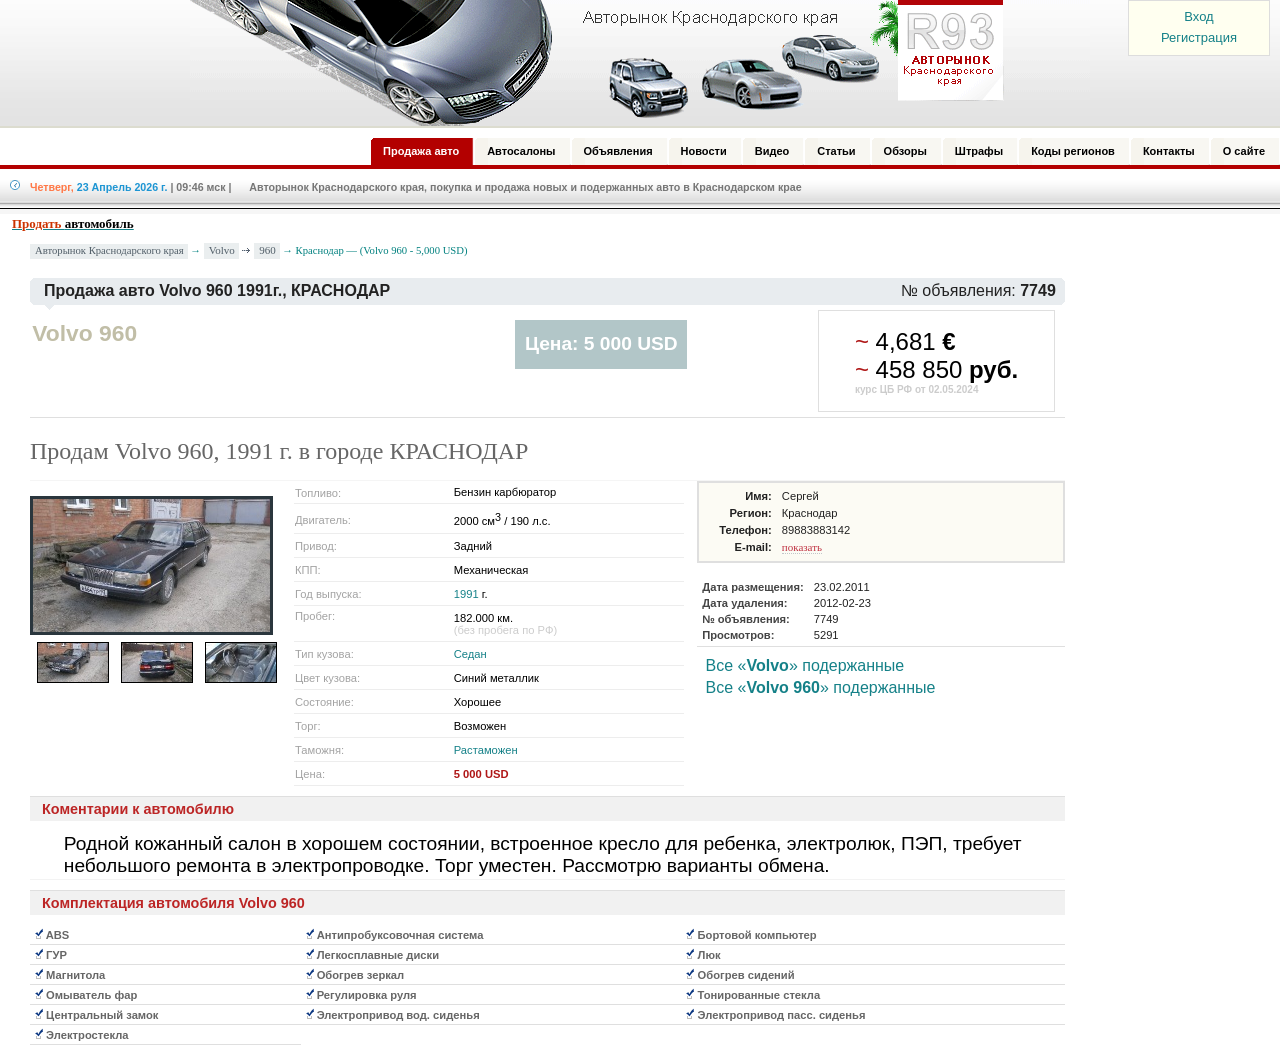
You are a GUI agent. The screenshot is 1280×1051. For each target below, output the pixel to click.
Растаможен (486, 750)
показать (802, 547)
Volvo (222, 250)
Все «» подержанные (805, 665)
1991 (466, 594)
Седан (470, 654)
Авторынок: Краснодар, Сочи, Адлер (590, 63)
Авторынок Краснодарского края (109, 250)
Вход (1198, 16)
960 (267, 250)
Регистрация (1199, 37)
